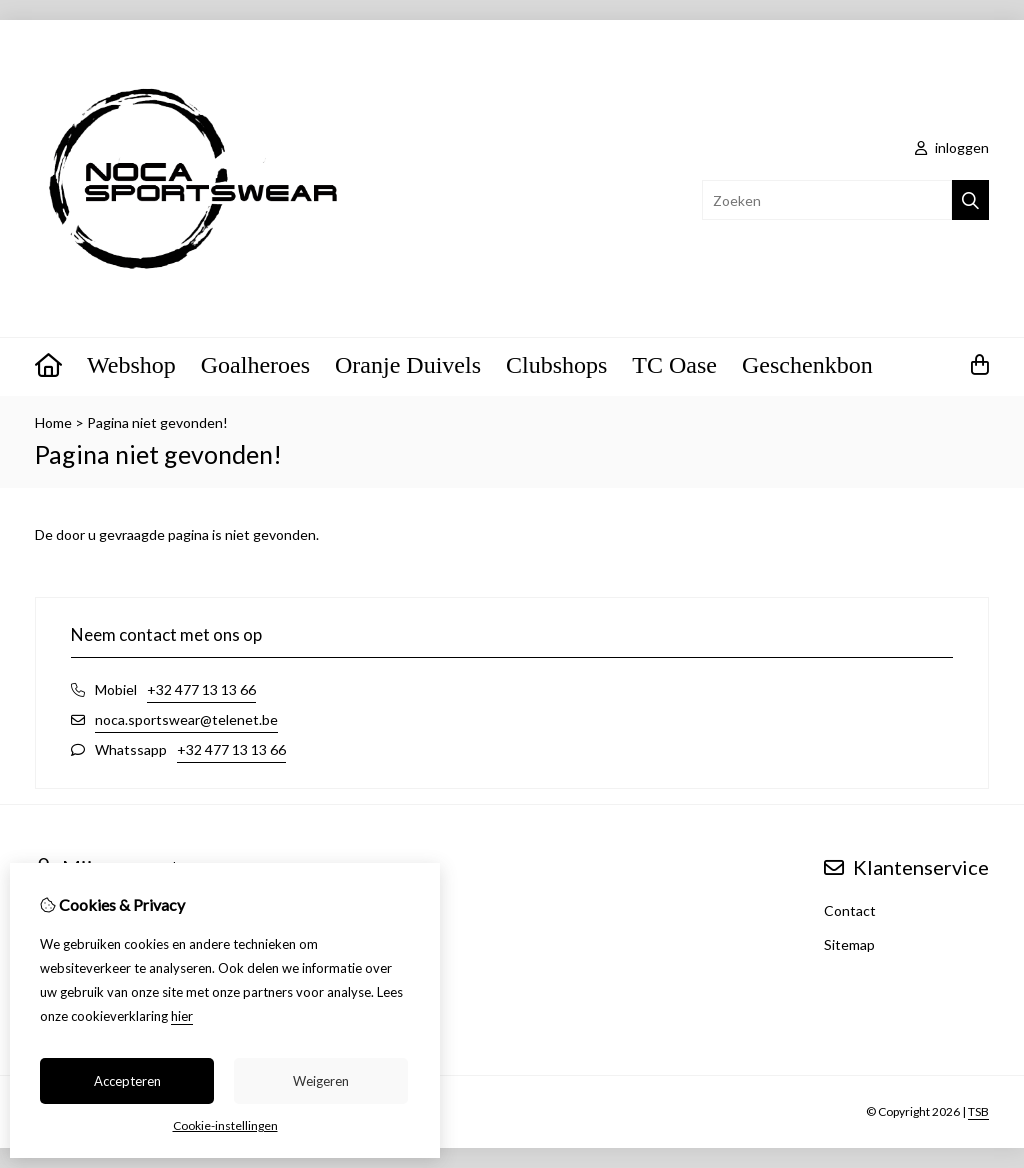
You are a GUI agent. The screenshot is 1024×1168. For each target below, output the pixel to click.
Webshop (131, 365)
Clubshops (556, 365)
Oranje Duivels (408, 365)
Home (53, 422)
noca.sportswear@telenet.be (186, 719)
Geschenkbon (807, 365)
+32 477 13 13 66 (201, 689)
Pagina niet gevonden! (157, 422)
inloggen (952, 147)
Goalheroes (255, 365)
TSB (978, 1111)
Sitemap (849, 944)
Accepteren (127, 1081)
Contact (850, 910)
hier (182, 1016)
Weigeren (321, 1081)
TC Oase (674, 365)
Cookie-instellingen (225, 1125)
